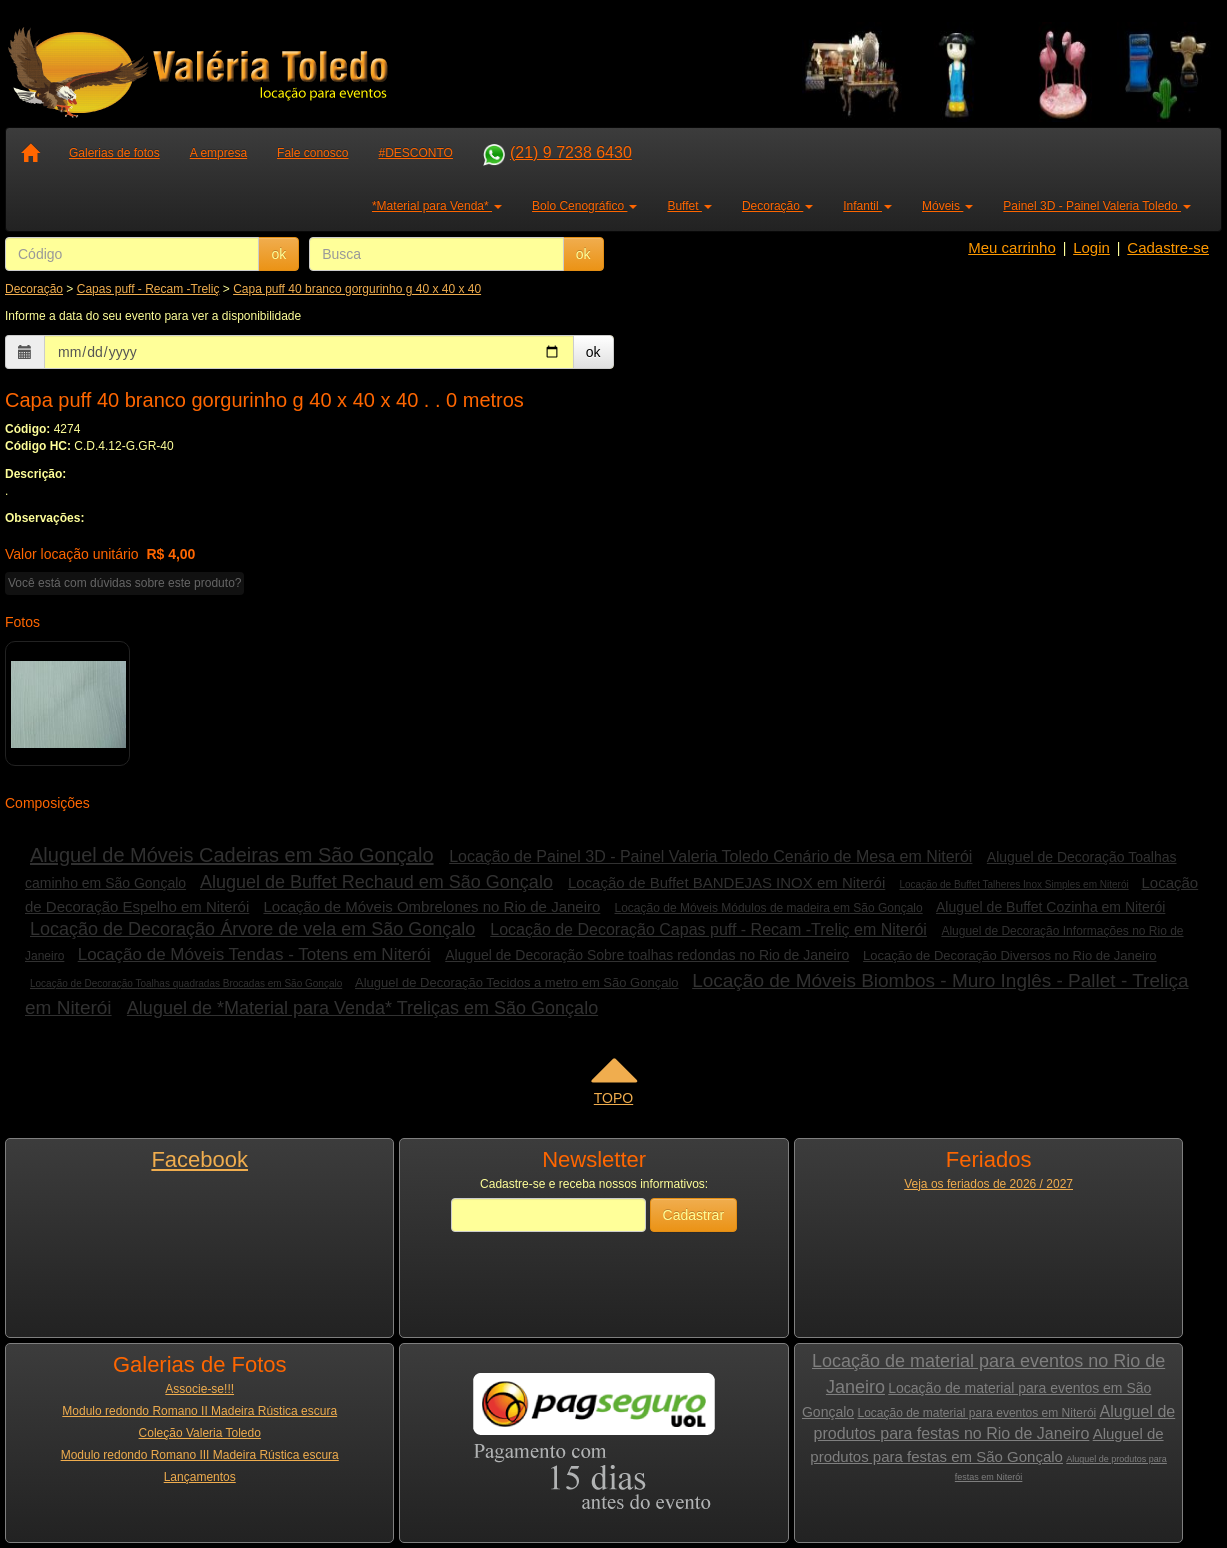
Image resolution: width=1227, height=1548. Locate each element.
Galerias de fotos (114, 153)
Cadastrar (693, 1215)
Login (1091, 247)
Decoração (34, 289)
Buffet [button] (689, 206)
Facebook (199, 1159)
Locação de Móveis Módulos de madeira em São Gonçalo (769, 908)
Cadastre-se (1168, 247)
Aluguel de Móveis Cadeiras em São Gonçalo (232, 855)
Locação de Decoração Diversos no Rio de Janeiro (1009, 955)
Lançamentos (200, 1477)
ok (278, 254)
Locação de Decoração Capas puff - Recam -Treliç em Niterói (708, 929)
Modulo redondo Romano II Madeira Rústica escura (199, 1411)
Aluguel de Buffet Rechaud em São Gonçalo (376, 882)
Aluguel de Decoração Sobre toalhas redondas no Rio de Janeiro (647, 955)
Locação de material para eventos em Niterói (976, 1413)
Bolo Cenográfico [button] (584, 206)
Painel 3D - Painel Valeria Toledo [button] (1097, 206)
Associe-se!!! (199, 1389)
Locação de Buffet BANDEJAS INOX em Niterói (726, 882)
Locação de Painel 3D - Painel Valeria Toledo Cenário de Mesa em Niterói (710, 856)
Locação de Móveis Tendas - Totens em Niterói (254, 954)
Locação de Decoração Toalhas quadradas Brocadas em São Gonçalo (186, 983)
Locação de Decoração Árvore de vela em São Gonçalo (252, 929)
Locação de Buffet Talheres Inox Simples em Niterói (1013, 884)
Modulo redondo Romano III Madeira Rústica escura (200, 1455)
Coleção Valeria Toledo (200, 1433)
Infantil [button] (867, 206)
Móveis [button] (947, 206)
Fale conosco (312, 153)
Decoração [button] (777, 206)
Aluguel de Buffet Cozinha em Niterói (1050, 907)
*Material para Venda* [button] (437, 206)
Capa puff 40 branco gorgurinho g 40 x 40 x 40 (357, 289)
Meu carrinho (1012, 247)
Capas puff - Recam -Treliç (148, 289)
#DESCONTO (415, 153)
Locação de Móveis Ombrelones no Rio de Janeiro (431, 906)
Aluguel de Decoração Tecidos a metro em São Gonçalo (517, 982)
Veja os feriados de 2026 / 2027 (988, 1184)
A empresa (218, 153)
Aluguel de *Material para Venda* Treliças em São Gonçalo (362, 1008)
